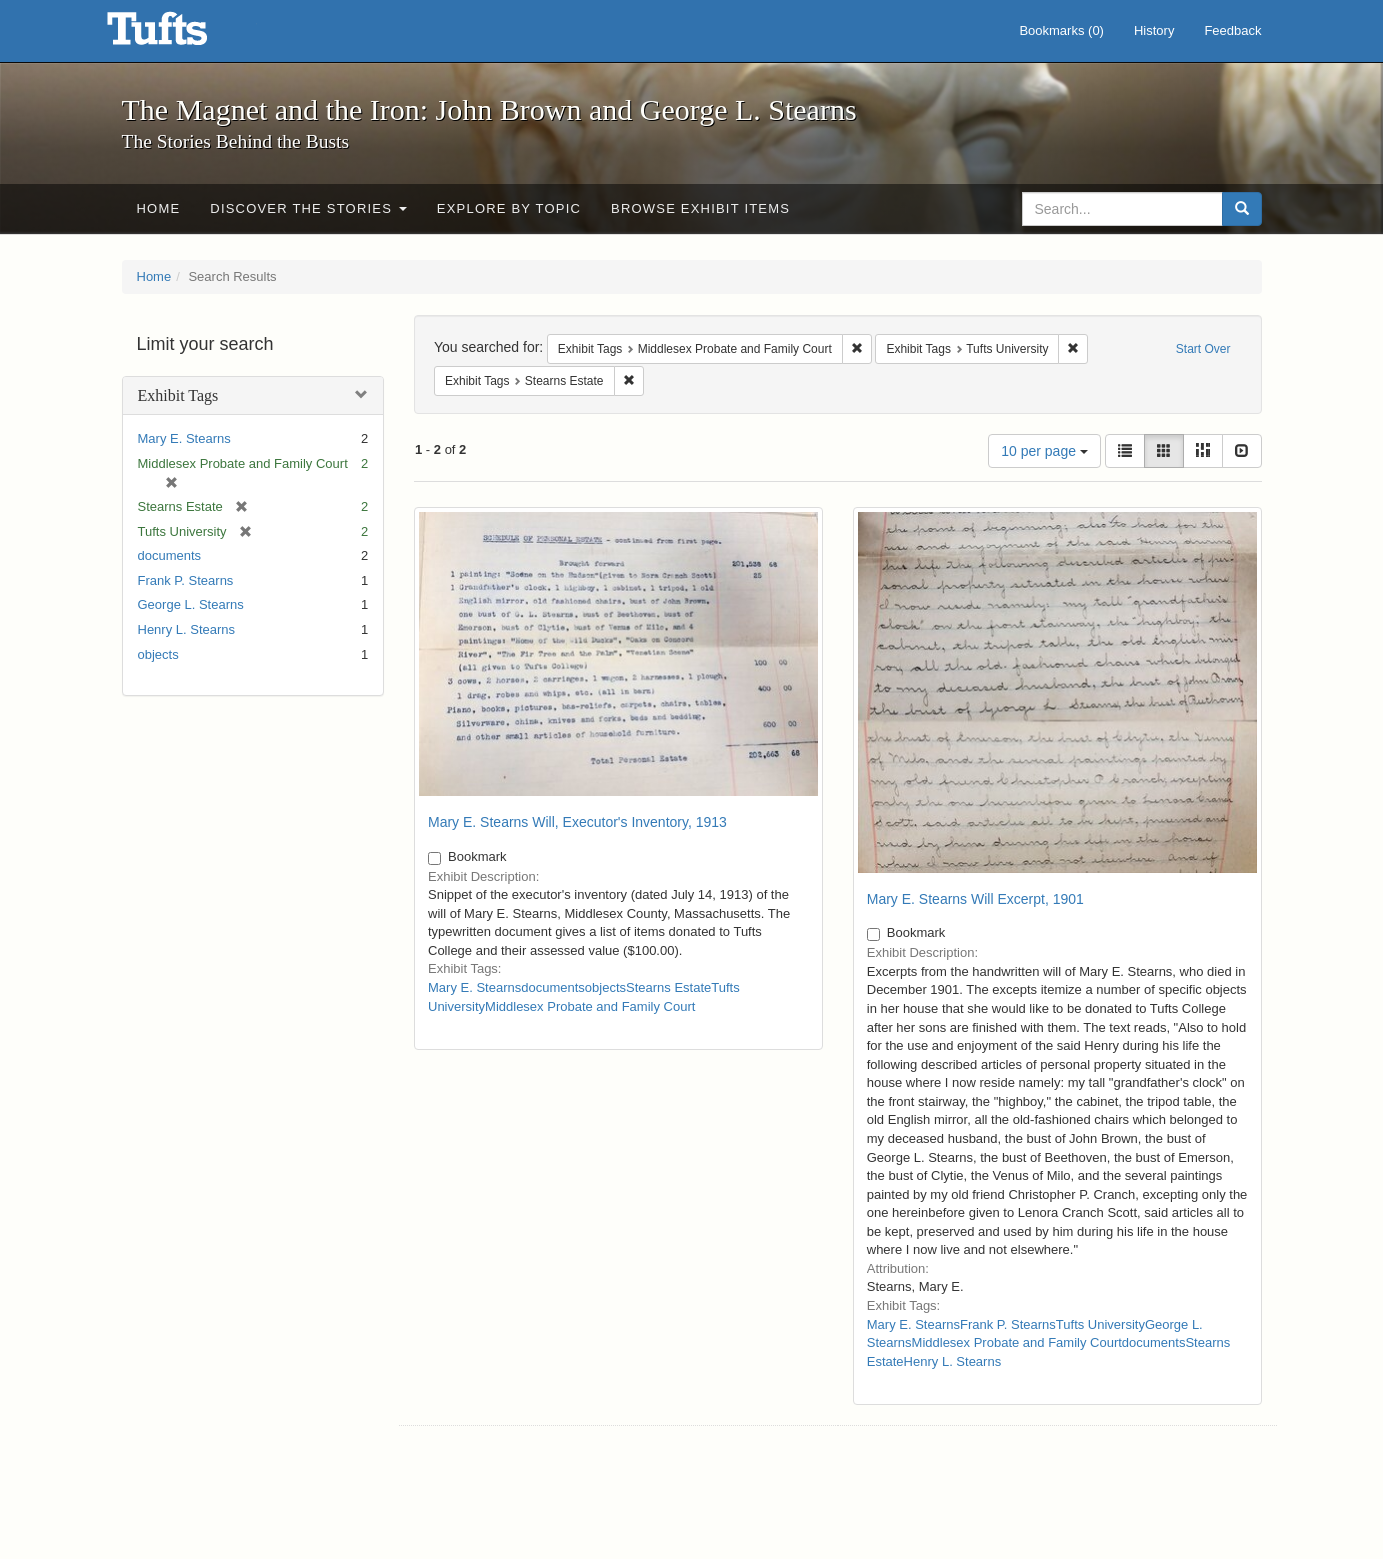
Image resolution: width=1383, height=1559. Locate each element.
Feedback (1232, 30)
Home (159, 208)
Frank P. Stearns (186, 580)
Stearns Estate (668, 987)
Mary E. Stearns (184, 438)
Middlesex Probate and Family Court (590, 1006)
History (1154, 30)
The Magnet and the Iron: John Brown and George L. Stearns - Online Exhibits (182, 35)
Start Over (1203, 349)
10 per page (1044, 451)
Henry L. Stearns (187, 629)
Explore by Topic (509, 208)
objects (158, 654)
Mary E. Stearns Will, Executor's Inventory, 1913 (577, 822)
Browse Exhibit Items (700, 208)
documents (170, 555)
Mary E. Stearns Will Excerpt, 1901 (975, 899)
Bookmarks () (1061, 30)
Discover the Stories (308, 208)
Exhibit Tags (178, 395)
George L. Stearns (191, 604)
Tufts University (1100, 1324)
